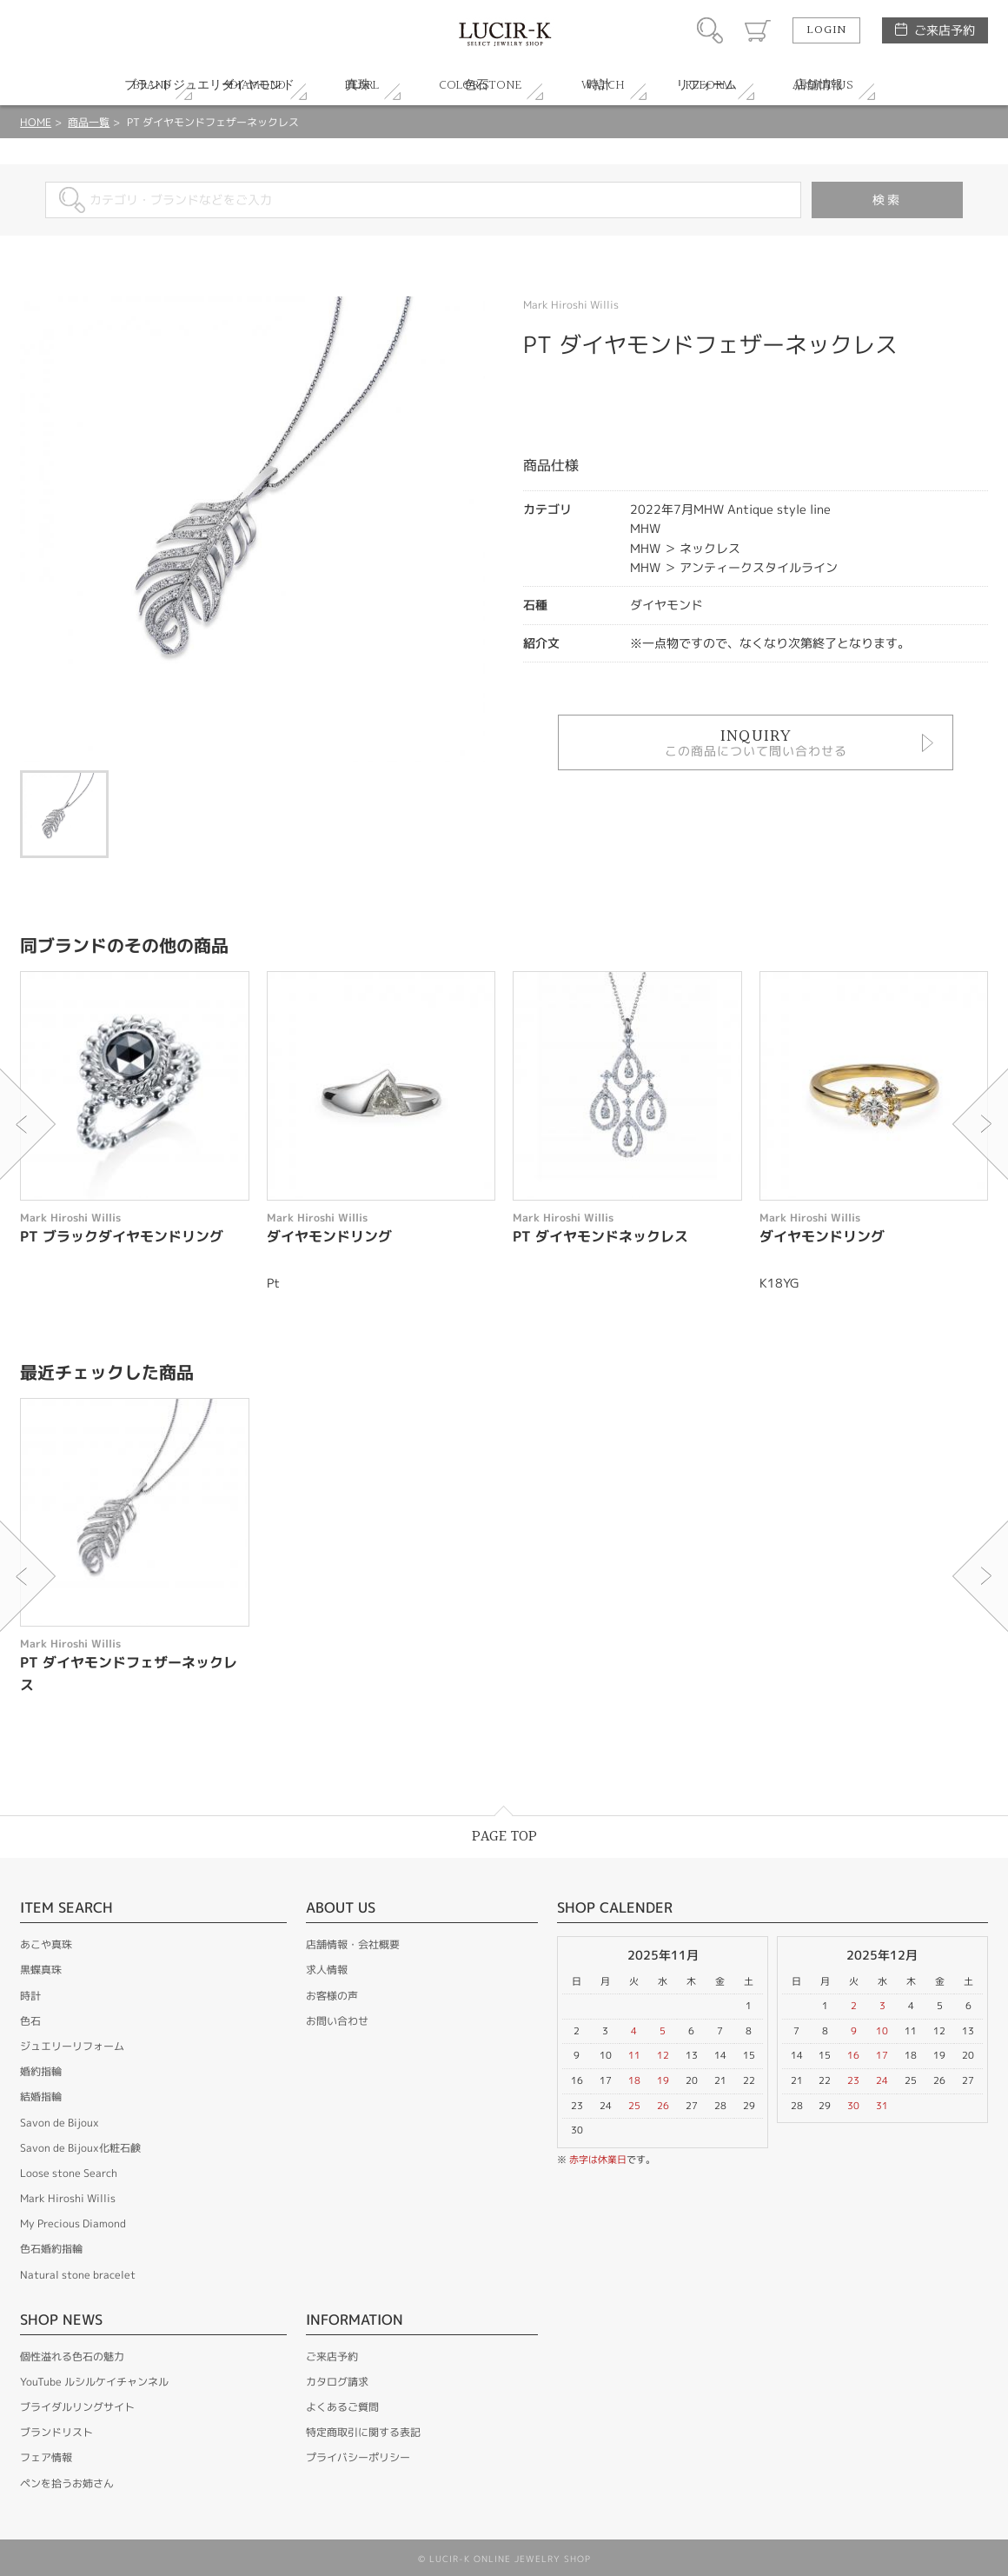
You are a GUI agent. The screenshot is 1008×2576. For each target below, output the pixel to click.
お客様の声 (332, 1995)
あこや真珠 (46, 1944)
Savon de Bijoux (59, 2122)
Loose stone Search (68, 2173)
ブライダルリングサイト (77, 2407)
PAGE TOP (504, 1836)
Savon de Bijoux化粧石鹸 (80, 2147)
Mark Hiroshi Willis (68, 2198)
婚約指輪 (41, 2071)
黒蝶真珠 (41, 1969)
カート (758, 30)
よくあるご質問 (342, 2407)
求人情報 (327, 1969)
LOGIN (826, 30)
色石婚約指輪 (51, 2248)
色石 (30, 2021)
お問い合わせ (337, 2021)
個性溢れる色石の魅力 (72, 2356)
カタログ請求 (337, 2381)
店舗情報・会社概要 (353, 1944)
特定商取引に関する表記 (363, 2432)
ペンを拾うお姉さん (67, 2483)
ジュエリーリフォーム (72, 2046)
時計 (30, 1995)
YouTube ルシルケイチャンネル (94, 2381)
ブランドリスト (56, 2432)
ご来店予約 (944, 30)
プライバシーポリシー (358, 2457)
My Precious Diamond (73, 2223)
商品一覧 (88, 122)
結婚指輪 (41, 2096)
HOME (35, 122)
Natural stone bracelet (78, 2274)
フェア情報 (46, 2457)
